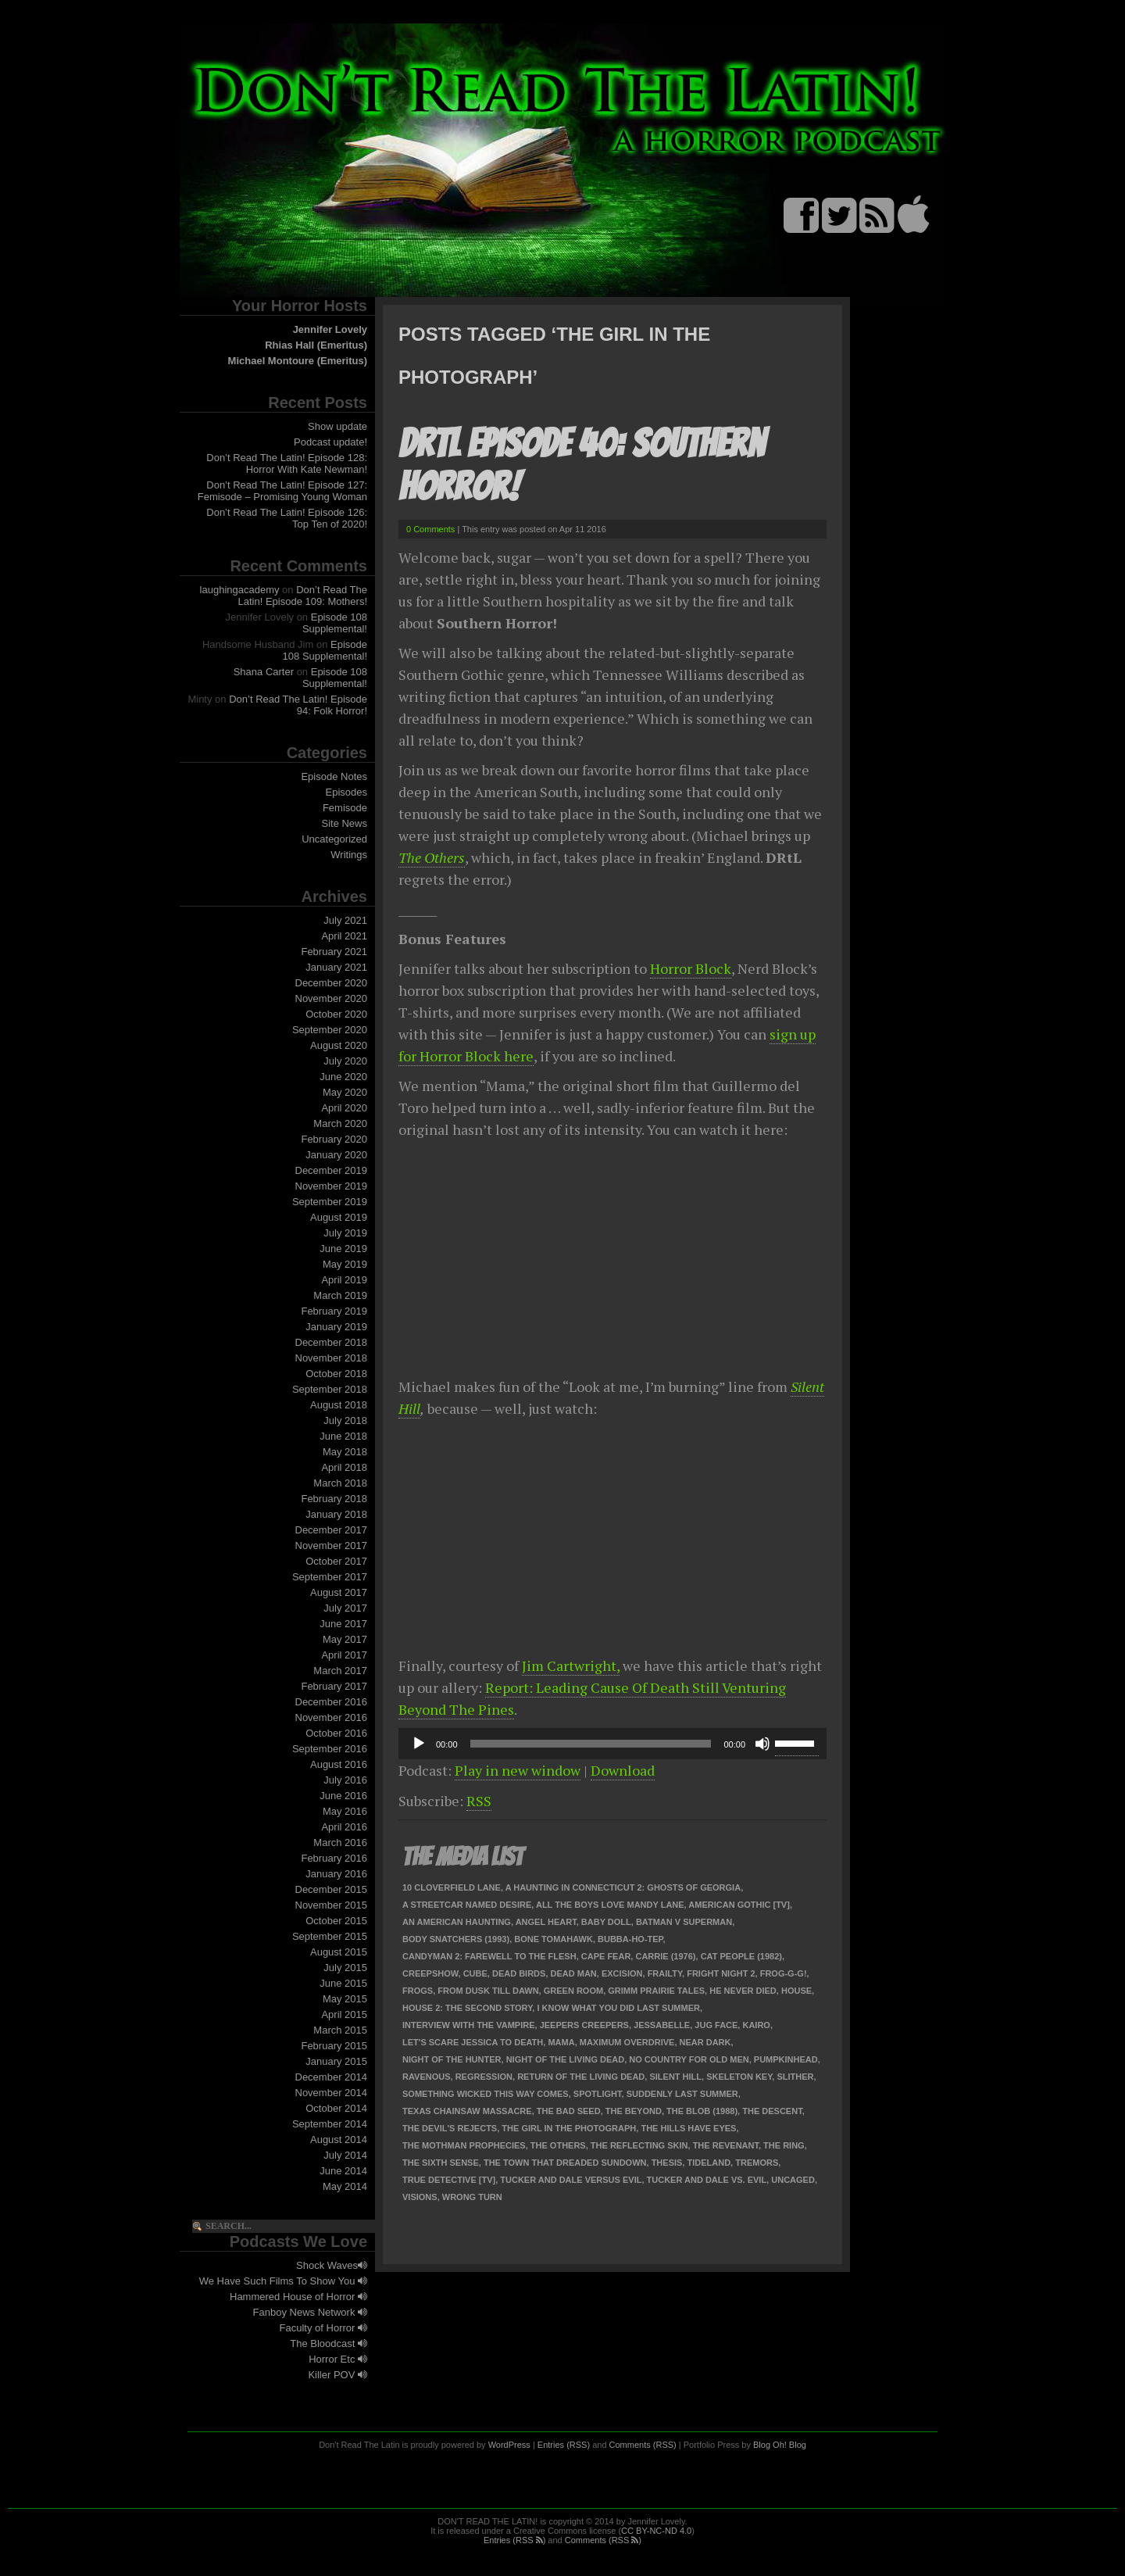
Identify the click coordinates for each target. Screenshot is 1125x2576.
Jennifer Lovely (330, 329)
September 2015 (329, 1936)
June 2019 (343, 1248)
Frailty (665, 1973)
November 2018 (331, 1358)
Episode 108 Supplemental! (334, 623)
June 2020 (343, 1076)
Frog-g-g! (783, 1973)
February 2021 (334, 951)
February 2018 (334, 1498)
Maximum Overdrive (627, 2042)
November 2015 (331, 1905)
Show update (337, 426)
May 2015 (345, 1999)
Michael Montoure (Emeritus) (297, 361)
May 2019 (345, 1264)
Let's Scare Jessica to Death (472, 2042)
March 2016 (340, 1842)
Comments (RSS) (643, 2444)
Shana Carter (264, 672)
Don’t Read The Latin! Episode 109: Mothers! (303, 595)
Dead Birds (518, 1973)
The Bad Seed (569, 2111)
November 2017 (331, 1545)
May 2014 (345, 2186)
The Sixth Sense (440, 2162)
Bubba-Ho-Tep (630, 1939)
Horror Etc (338, 2359)
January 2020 (336, 1155)
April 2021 (344, 936)
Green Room (573, 1990)
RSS (478, 1800)
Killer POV (337, 2375)
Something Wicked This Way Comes (485, 2093)
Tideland (709, 2162)
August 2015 (338, 1952)
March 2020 (340, 1123)
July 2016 (345, 1780)
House (796, 1990)
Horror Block (690, 968)
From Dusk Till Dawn (488, 1990)
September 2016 (329, 1749)
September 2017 (329, 1577)
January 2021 (336, 967)
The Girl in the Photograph (569, 2128)
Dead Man (574, 1973)
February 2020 (334, 1139)
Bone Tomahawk (553, 1939)
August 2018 (338, 1405)
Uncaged (793, 2179)
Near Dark (705, 2042)
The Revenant (726, 2145)
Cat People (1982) (741, 1956)
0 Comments (430, 529)
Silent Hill (675, 2076)
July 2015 (345, 1967)
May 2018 (345, 1452)
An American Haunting (456, 1922)
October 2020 (336, 1014)
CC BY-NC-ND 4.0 (656, 2530)
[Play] (419, 1743)
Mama (561, 2042)
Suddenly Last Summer (682, 2093)
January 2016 (336, 1874)
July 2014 (345, 2155)
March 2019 (340, 1295)
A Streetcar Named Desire (466, 1904)
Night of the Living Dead (565, 2059)
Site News (344, 823)
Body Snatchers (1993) (455, 1939)
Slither (795, 2076)
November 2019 (331, 1186)
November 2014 (331, 2092)
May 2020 (345, 1092)
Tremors (756, 2162)
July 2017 (345, 1608)
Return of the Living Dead (581, 2076)
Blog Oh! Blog (779, 2444)
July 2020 (345, 1061)
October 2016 (336, 1733)
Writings (348, 854)
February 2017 (334, 1686)
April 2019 (344, 1280)
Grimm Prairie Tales (656, 1990)
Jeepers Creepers (584, 2025)
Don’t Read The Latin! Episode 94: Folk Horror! (298, 705)
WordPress (509, 2444)
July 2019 (345, 1233)
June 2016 (343, 1795)
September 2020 (329, 1030)
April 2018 (344, 1467)
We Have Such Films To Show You (283, 2281)
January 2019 (336, 1327)
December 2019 (331, 1170)
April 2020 (344, 1108)
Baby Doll (606, 1922)
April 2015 (344, 2014)
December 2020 (331, 983)
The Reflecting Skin (639, 2145)
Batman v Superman (684, 1922)
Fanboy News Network (310, 2312)
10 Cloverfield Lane (451, 1887)
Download (623, 1770)
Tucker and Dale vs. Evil (707, 2179)
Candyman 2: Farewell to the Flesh (489, 1956)
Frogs (417, 1990)
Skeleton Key (739, 2076)
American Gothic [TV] (739, 1904)
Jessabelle (662, 2025)
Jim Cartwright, (571, 1665)
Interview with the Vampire (468, 2025)
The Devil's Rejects (449, 2128)
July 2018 (345, 1420)
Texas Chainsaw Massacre (467, 2111)
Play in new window (517, 1770)
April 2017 (344, 1655)
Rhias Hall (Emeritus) (316, 345)
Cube (475, 1973)
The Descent (772, 2111)
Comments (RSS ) (603, 2540)
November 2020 (331, 998)
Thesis (667, 2162)
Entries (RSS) (564, 2444)
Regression (483, 2076)
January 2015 (336, 2061)
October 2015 (336, 1921)
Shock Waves (331, 2265)
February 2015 (334, 2046)
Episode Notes (334, 776)
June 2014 (343, 2171)
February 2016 (334, 1858)
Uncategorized (334, 839)
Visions (420, 2197)
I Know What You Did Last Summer (618, 2007)
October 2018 (336, 1373)
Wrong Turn (472, 2197)
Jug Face (716, 2025)
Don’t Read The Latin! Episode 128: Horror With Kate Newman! (286, 463)
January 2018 (336, 1514)
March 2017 (340, 1670)
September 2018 (329, 1389)
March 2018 (340, 1483)
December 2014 (331, 2077)
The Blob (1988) (702, 2111)
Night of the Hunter (452, 2059)
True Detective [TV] (448, 2179)
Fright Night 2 (721, 1973)
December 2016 (331, 1702)
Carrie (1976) (665, 1956)
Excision (622, 1973)
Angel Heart (546, 1922)
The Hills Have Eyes (688, 2128)
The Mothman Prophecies (464, 2145)
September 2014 (329, 2124)
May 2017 (345, 1639)
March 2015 (340, 2030)
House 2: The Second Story (467, 2007)
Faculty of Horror (323, 2328)
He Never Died (743, 1990)
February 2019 (334, 1311)
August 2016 (338, 1764)
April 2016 (344, 1827)
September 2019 (329, 1202)
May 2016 (345, 1811)
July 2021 (345, 920)
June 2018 (343, 1436)
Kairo (756, 2025)
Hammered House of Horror (298, 2296)
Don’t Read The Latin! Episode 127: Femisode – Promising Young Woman (282, 491)
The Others (431, 857)
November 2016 (331, 1717)
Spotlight (597, 2093)
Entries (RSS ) (514, 2540)
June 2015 (343, 1983)
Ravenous (426, 2076)
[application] (612, 1743)
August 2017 (338, 1592)
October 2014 (336, 2108)
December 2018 (331, 1342)
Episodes (346, 792)
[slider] (591, 1744)
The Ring (784, 2145)
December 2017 (331, 1530)
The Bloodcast (328, 2343)
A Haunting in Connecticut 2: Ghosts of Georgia (623, 1887)
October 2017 (336, 1561)
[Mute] (762, 1743)
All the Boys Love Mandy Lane (610, 1904)
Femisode (345, 808)
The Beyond (633, 2111)
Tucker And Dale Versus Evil (570, 2179)
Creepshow (430, 1973)
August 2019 (338, 1217)
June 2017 (343, 1624)
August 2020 (338, 1045)
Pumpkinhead (786, 2059)
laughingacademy (240, 590)
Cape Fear (606, 1956)
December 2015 (331, 1889)
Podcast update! (330, 442)
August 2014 (338, 2139)
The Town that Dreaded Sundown (565, 2162)
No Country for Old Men (688, 2059)
